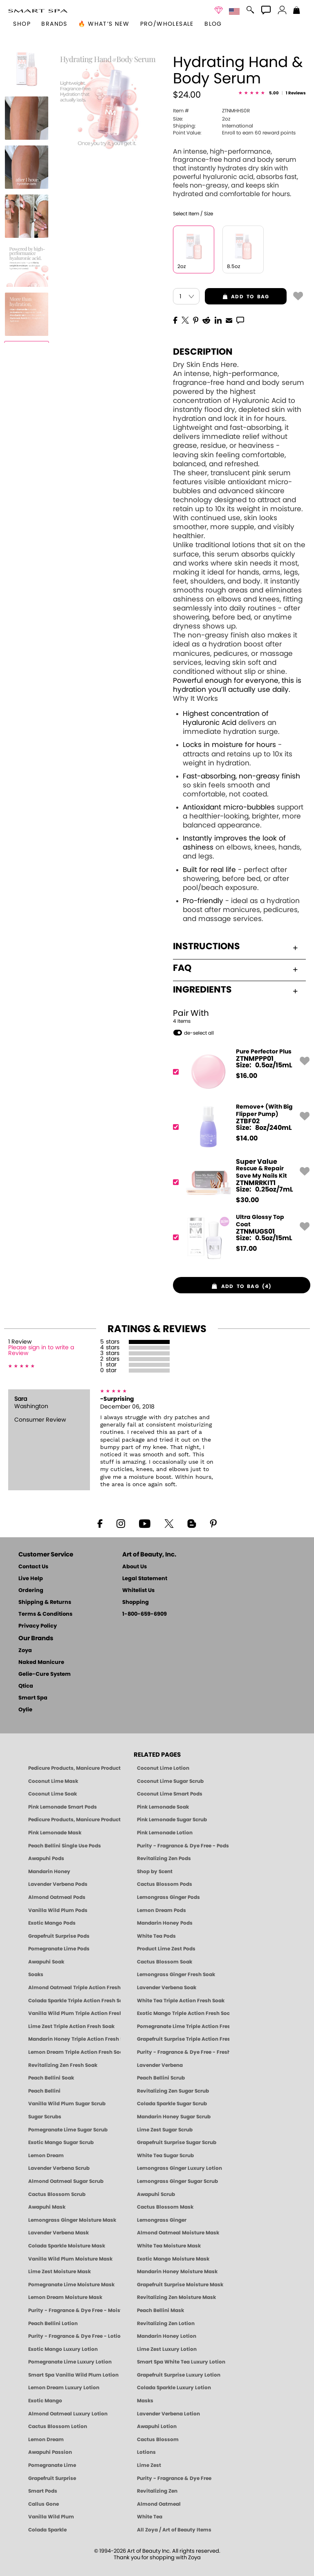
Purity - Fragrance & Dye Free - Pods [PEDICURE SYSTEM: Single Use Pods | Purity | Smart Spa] (183, 1845)
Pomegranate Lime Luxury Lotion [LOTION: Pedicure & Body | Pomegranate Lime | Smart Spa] (70, 2361)
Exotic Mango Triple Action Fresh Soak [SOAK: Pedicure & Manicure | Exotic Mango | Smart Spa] (183, 2013)
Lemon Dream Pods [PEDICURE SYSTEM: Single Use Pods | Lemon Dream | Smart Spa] (161, 1910)
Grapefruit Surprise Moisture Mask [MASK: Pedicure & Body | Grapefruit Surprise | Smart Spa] (180, 2284)
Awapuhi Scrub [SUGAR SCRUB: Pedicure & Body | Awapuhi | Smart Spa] (156, 2194)
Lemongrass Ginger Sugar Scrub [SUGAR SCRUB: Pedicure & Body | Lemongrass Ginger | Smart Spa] (177, 2181)
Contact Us (33, 1567)
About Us (134, 1567)
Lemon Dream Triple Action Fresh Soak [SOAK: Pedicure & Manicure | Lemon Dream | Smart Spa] (74, 2052)
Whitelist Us (138, 1590)
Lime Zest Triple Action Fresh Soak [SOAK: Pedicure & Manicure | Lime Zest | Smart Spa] (71, 2026)
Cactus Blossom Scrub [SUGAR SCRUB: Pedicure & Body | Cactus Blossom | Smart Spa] (56, 2194)
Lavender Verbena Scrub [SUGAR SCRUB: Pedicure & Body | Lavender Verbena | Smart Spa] (59, 2168)
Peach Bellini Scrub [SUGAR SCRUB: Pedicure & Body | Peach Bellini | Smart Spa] (161, 2077)
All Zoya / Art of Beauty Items (174, 2529)
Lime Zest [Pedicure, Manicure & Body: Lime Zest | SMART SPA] (149, 2465)
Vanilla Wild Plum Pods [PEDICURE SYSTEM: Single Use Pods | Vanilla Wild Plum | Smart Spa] (57, 1910)
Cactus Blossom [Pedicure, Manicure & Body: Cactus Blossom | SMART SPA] (158, 2439)
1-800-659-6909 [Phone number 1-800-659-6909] (144, 1614)
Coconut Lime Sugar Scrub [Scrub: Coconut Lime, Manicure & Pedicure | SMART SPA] (170, 1781)
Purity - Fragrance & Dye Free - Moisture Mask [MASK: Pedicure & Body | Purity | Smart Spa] (74, 2310)
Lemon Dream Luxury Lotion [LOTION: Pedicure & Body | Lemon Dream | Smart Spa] (63, 2387)
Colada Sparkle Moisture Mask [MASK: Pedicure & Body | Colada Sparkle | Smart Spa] (66, 2245)
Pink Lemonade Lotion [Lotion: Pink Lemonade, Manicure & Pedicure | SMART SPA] (165, 1832)
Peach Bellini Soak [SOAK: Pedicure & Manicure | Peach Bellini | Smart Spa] (51, 2077)
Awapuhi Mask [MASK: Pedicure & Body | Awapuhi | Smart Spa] (46, 2207)
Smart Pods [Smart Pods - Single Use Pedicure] (42, 2491)
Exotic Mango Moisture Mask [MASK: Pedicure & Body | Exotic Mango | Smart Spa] (173, 2258)
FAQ (235, 968)
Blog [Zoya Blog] (213, 24)
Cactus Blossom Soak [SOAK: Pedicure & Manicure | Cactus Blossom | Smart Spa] (164, 1961)
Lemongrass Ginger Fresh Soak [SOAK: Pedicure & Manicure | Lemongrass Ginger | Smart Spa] (176, 1974)
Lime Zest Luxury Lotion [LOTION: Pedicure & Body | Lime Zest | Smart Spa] (167, 2349)
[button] (37, 10)
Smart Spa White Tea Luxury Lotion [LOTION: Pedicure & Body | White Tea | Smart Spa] (181, 2361)
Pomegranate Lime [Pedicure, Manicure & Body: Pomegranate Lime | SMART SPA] (52, 2465)
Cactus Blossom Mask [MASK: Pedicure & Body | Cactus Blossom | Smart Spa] (165, 2207)
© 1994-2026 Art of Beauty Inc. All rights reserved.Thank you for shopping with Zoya (157, 2555)
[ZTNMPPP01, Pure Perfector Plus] (239, 1071)
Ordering (30, 1590)
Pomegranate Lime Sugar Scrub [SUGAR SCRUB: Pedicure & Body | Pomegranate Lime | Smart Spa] (68, 2129)
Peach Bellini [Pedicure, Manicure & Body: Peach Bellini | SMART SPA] (44, 2091)
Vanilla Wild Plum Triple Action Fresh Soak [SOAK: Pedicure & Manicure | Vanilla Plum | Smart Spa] (74, 2013)
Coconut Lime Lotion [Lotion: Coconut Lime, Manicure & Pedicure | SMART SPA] (163, 1768)
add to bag (237, 296)
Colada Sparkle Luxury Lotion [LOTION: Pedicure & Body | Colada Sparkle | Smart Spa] (174, 2387)
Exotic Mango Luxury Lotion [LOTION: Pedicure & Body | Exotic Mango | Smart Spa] (63, 2349)
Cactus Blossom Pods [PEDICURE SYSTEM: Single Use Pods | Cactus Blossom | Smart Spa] (164, 1884)
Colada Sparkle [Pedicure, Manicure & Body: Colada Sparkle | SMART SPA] (47, 2529)
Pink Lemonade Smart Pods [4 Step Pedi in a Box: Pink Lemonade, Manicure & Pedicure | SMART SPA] (62, 1807)
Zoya (25, 1650)
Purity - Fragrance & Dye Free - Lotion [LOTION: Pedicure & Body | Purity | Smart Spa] (74, 2336)
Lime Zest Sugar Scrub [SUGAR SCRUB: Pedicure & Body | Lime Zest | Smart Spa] (165, 2129)
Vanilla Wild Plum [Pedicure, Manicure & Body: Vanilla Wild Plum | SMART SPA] (51, 2516)
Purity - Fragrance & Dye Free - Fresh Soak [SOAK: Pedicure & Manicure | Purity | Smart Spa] (183, 2052)
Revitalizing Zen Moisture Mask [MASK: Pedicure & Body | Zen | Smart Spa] (176, 2297)
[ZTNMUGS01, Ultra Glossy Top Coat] (239, 1237)
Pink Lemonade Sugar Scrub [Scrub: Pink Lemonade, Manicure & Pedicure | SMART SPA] (172, 1819)
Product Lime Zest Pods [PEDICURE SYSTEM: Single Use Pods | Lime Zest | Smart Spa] (166, 1948)
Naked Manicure (41, 1662)
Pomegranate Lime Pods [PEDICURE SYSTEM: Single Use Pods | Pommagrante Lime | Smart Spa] (59, 1948)
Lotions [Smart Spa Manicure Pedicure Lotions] (146, 2452)
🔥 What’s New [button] (103, 24)
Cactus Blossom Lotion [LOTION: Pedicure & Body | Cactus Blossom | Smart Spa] (57, 2426)
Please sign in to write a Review (41, 1350)
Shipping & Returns (44, 1602)
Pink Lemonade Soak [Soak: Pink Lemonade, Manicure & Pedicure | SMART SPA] (163, 1807)
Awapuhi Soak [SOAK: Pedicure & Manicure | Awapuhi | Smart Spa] (46, 1961)
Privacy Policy (37, 1626)
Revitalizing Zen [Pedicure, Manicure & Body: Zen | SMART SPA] (157, 2491)
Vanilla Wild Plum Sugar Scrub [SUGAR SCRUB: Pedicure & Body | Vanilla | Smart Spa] (66, 2103)
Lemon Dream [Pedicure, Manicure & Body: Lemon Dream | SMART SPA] (46, 2439)
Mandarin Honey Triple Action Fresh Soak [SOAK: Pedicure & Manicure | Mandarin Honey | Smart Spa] (74, 2039)
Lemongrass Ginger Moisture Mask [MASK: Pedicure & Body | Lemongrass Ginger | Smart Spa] (72, 2220)
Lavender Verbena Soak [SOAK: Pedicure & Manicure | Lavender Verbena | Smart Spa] (166, 1987)
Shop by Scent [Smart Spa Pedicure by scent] (155, 1871)
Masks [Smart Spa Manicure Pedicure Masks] (145, 2400)
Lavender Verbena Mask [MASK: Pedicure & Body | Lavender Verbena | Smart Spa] (58, 2232)
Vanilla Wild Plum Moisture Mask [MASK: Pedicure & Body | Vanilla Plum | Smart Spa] (70, 2258)
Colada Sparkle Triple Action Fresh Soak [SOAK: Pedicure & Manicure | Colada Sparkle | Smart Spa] (74, 2000)
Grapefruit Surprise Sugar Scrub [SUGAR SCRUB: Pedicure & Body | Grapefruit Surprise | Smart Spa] (176, 2142)
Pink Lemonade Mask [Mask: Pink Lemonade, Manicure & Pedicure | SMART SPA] (54, 1832)
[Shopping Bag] (297, 11)
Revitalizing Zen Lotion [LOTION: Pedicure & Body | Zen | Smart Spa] (166, 2323)
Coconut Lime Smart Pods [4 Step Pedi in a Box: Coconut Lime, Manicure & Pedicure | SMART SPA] (169, 1793)
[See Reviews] (272, 94)
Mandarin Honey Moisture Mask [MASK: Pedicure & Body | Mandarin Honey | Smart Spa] (177, 2271)
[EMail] (229, 319)
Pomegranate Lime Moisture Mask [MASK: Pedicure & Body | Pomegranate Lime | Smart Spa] (71, 2284)
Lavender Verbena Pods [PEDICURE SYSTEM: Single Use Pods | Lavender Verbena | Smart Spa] (57, 1884)
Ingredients (235, 989)
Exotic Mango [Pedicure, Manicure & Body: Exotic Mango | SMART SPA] (45, 2400)
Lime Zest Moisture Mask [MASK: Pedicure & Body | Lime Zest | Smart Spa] (59, 2271)
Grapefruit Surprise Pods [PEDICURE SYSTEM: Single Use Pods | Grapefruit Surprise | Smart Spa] (59, 1936)
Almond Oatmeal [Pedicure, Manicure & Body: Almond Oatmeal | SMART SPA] (159, 2504)
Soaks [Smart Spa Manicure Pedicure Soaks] (35, 1974)
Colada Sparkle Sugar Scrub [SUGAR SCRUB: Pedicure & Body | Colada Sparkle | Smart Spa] (172, 2103)
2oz (201, 118)
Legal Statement (144, 1578)
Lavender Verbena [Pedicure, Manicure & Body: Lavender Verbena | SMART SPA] (160, 2065)
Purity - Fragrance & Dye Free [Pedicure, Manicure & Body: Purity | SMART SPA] (174, 2478)
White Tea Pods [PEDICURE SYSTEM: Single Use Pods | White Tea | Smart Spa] (156, 1936)
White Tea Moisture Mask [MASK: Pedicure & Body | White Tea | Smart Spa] (169, 2245)
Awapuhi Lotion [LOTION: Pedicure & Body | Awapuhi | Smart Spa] (157, 2426)
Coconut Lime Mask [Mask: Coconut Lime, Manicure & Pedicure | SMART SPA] (53, 1781)
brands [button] (54, 24)
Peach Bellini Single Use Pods (64, 1845)
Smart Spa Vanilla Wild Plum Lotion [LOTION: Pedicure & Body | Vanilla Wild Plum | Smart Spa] (73, 2375)
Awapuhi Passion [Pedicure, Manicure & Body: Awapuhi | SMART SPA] (50, 2452)
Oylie (25, 1710)
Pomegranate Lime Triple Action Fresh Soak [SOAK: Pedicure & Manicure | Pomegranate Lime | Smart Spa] (183, 2026)
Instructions (235, 946)
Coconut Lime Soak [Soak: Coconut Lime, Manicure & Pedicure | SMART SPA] (52, 1793)
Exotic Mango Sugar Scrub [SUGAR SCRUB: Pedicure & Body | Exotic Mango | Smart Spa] (61, 2142)
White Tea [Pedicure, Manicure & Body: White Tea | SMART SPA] (149, 2516)
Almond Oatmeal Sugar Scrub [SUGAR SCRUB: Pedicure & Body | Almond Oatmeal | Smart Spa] (65, 2181)
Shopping (135, 1602)
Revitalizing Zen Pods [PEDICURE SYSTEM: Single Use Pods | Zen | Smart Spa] (164, 1858)
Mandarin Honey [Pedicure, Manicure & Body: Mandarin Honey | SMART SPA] (49, 1871)
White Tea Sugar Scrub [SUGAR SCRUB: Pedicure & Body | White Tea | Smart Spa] (165, 2155)
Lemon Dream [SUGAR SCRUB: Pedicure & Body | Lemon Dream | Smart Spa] (46, 2155)
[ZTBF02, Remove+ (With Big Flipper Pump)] (239, 1126)
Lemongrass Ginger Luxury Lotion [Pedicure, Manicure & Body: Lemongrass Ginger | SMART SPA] (179, 2168)
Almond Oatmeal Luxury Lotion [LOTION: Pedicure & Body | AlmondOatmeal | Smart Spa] (68, 2413)
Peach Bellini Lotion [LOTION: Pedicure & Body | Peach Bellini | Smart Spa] (53, 2323)
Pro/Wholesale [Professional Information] (167, 24)
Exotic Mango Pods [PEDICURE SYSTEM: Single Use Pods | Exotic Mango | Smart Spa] (52, 1923)
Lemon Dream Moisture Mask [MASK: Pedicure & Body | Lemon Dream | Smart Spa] (65, 2297)
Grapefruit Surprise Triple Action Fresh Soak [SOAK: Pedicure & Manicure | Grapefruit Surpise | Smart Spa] (183, 2039)
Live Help (30, 1578)
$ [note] (246, 1076)
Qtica (25, 1686)
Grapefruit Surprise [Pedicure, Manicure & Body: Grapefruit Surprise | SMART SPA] (52, 2478)
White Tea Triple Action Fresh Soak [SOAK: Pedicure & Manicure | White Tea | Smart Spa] (180, 2000)
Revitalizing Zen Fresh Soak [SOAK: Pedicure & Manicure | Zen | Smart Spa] (62, 2065)
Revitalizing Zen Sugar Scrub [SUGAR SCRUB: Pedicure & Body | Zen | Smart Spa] (173, 2091)
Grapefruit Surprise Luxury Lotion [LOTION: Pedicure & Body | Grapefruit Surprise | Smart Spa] (178, 2375)
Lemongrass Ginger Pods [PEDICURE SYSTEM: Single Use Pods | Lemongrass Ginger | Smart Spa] (168, 1897)
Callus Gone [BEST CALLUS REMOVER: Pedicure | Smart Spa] (43, 2504)
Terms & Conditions (45, 1614)
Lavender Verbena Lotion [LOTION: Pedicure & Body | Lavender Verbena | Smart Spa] (168, 2413)
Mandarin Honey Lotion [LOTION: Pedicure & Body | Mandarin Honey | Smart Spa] (166, 2336)
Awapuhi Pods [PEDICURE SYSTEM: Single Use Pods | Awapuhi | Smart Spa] (46, 1858)
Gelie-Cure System (44, 1674)
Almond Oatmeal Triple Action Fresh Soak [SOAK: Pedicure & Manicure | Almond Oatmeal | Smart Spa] (74, 1987)
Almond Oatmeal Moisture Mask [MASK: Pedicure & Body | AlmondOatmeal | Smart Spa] (178, 2232)
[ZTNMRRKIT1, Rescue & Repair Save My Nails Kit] (239, 1181)
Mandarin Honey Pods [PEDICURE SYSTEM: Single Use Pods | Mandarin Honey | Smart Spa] (165, 1923)
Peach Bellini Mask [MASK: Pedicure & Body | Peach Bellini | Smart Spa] (160, 2310)
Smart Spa (32, 1698)
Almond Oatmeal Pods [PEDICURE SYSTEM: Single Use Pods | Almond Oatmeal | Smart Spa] (56, 1897)
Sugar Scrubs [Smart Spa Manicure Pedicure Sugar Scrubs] (44, 2116)
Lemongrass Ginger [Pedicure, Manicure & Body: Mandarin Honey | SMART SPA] (161, 2220)
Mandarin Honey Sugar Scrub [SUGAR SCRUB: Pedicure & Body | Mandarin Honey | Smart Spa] (174, 2116)
